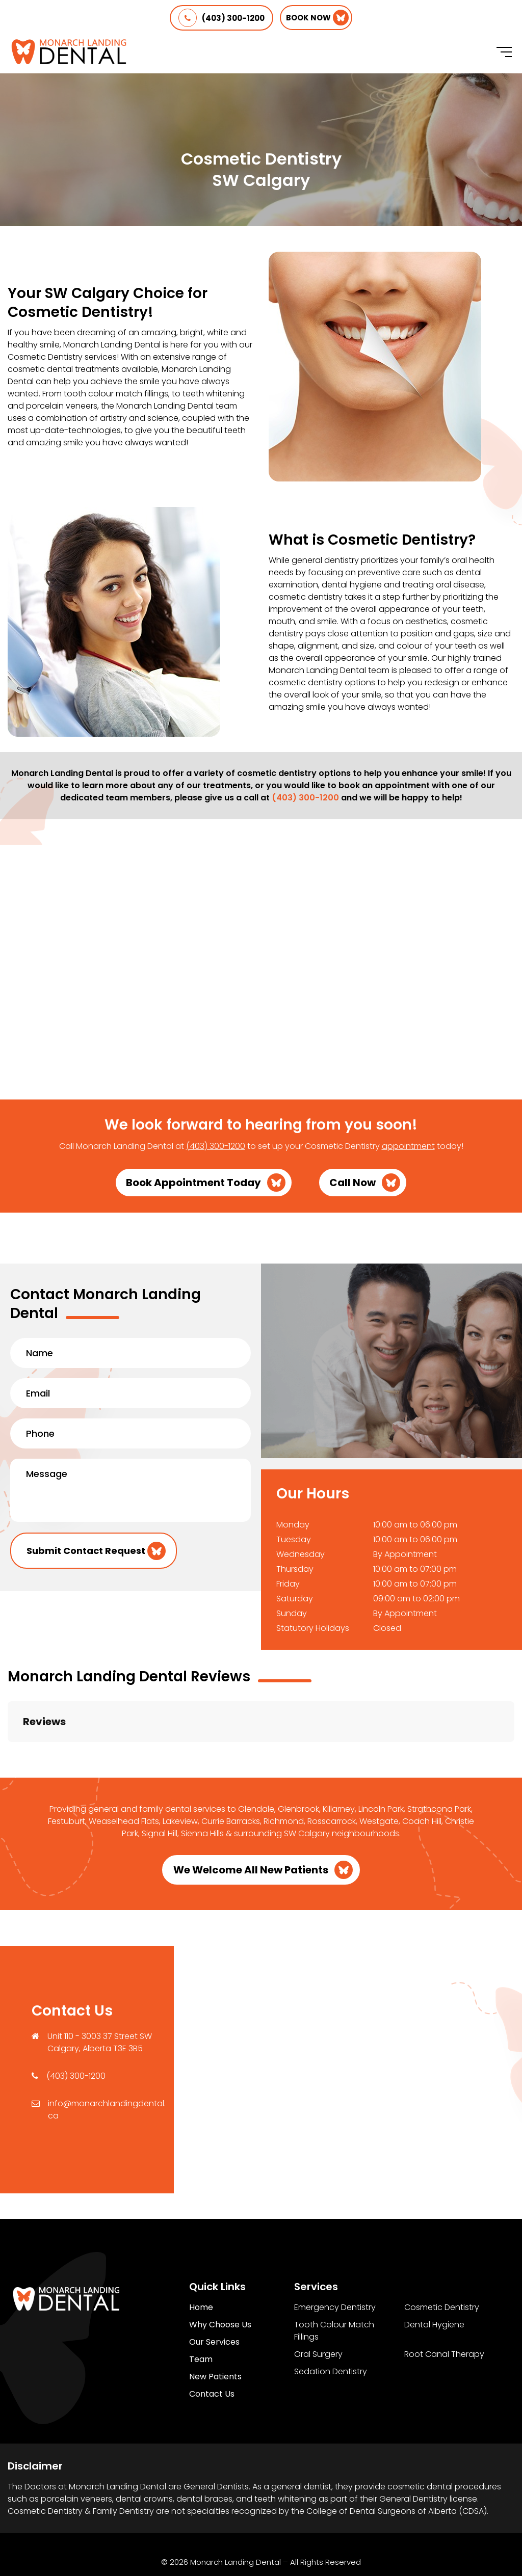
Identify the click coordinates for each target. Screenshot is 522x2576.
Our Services (214, 2291)
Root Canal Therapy (444, 2303)
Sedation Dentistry (330, 2320)
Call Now (352, 1182)
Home (201, 2256)
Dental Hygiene (434, 2273)
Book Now (308, 17)
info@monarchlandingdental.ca (107, 2059)
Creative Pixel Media (293, 2545)
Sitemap (327, 2528)
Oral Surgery (318, 2303)
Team (201, 2308)
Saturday (294, 1598)
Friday (288, 1584)
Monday (292, 1525)
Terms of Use (269, 2528)
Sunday (291, 1613)
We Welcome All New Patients (250, 1819)
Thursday (295, 1569)
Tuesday (293, 1539)
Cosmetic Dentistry (441, 2256)
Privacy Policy (203, 2528)
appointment (408, 1146)
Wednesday (300, 1554)
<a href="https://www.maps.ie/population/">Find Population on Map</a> (348, 2017)
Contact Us (211, 2343)
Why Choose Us (220, 2273)
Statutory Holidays (312, 1628)
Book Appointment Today (193, 1182)
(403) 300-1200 (221, 18)
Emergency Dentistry (335, 2256)
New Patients (215, 2325)
